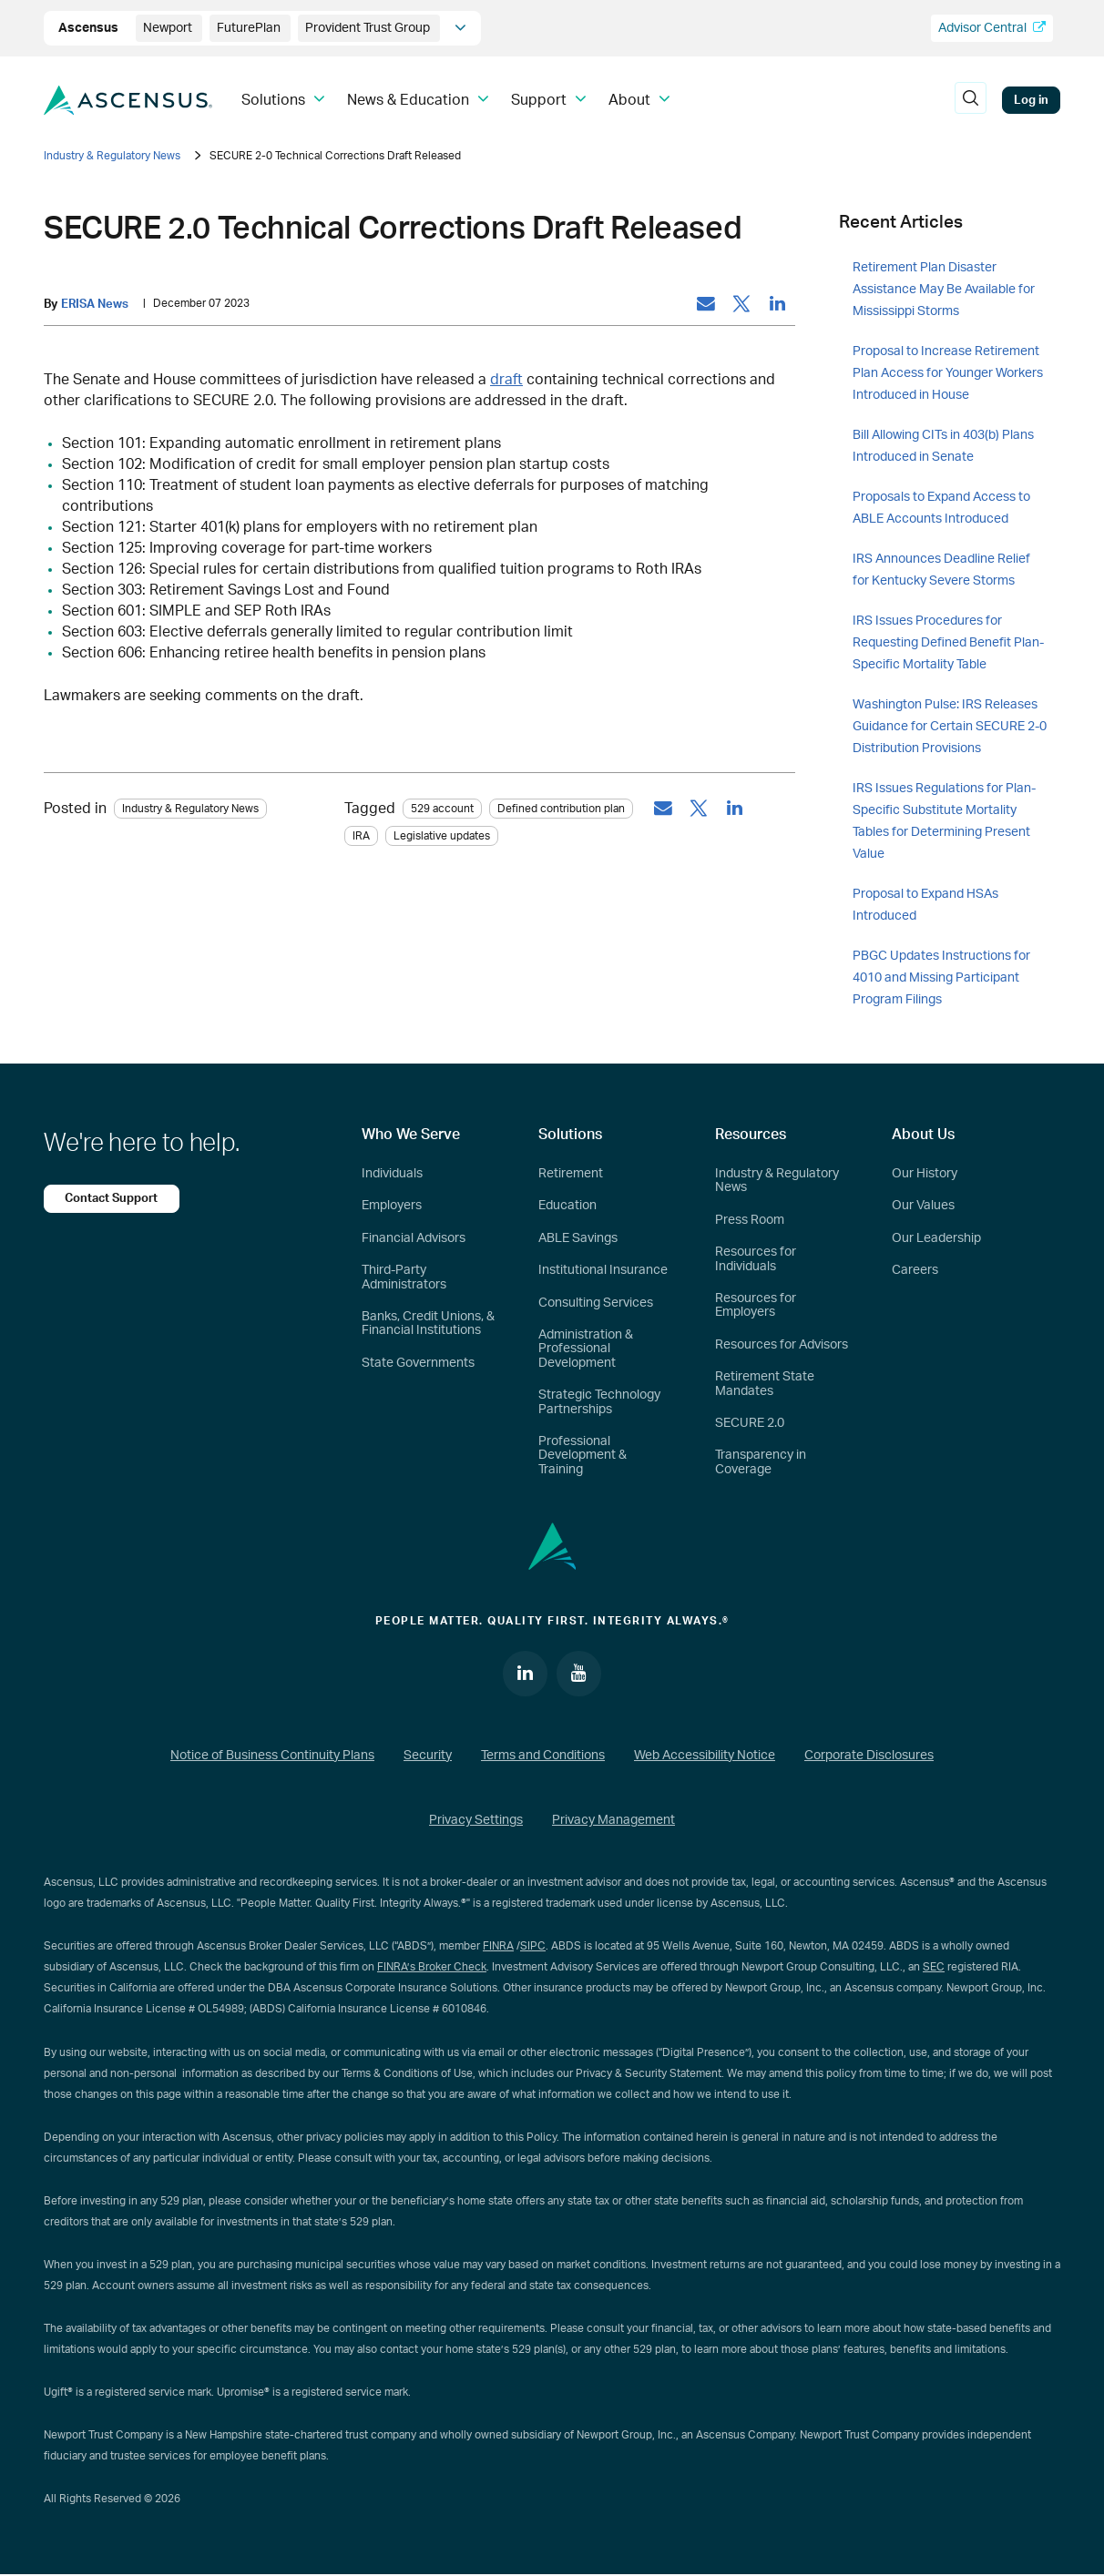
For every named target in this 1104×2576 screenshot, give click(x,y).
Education (567, 1205)
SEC (934, 1967)
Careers (915, 1270)
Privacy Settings (476, 1821)
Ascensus (89, 28)
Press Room (749, 1220)
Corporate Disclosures (869, 1755)
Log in (1031, 100)
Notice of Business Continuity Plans (272, 1755)
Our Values (923, 1205)
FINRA (498, 1946)
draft (506, 379)
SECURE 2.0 (749, 1423)
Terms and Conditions (543, 1755)
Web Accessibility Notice (704, 1755)
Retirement (570, 1173)
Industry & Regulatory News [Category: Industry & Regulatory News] (190, 808)
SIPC (533, 1946)
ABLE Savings (578, 1238)
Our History (924, 1173)
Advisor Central (992, 28)
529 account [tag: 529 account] (442, 808)
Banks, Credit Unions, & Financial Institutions (428, 1323)
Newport (169, 28)
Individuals (392, 1173)
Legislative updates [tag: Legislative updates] (442, 835)
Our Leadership (936, 1238)
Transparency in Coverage (760, 1462)
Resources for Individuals (755, 1259)
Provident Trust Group (369, 28)
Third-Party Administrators (404, 1277)
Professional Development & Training (582, 1455)
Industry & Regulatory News (112, 155)
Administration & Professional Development (585, 1349)
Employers (392, 1205)
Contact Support (112, 1198)
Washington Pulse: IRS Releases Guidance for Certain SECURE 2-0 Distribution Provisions (950, 726)
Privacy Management (613, 1821)
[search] (970, 100)
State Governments (418, 1363)
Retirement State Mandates (764, 1383)
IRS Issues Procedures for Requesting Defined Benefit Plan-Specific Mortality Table (948, 643)
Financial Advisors (413, 1238)
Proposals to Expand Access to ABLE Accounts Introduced (941, 508)
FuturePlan (250, 28)
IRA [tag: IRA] (361, 835)
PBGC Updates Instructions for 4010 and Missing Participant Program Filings (941, 978)
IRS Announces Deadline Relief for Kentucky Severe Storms (941, 570)
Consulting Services (595, 1303)
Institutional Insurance (603, 1270)
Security (428, 1755)
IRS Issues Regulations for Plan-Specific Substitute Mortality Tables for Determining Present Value (944, 821)
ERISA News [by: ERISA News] (94, 304)
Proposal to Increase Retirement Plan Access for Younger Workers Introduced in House (948, 373)
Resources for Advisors (781, 1345)
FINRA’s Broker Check (431, 1967)
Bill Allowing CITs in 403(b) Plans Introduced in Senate (943, 446)
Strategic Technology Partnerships (599, 1402)
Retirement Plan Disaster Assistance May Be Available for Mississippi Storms (944, 289)
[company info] (460, 28)
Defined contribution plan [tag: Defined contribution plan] (561, 808)
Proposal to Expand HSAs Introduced (925, 905)
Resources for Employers (755, 1305)
